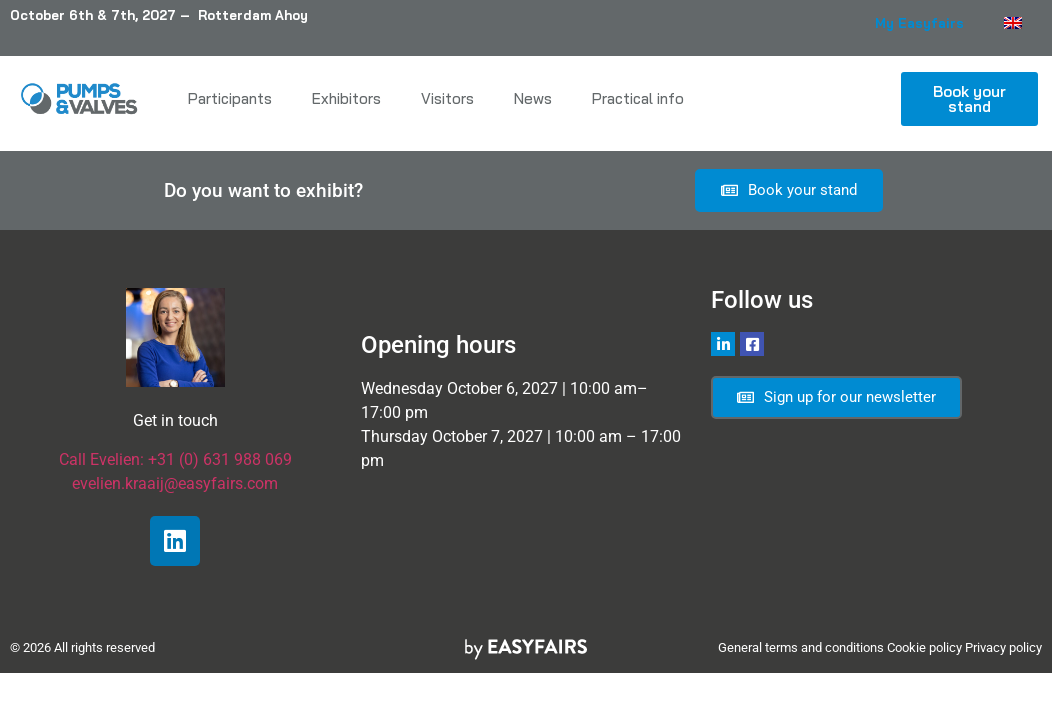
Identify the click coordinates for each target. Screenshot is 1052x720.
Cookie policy (924, 647)
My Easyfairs (919, 23)
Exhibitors (346, 98)
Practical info (638, 98)
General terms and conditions (801, 647)
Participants (230, 98)
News (533, 98)
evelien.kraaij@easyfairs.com (175, 483)
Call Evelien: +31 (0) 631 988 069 (175, 459)
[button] (970, 99)
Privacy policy (1003, 647)
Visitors (447, 98)
